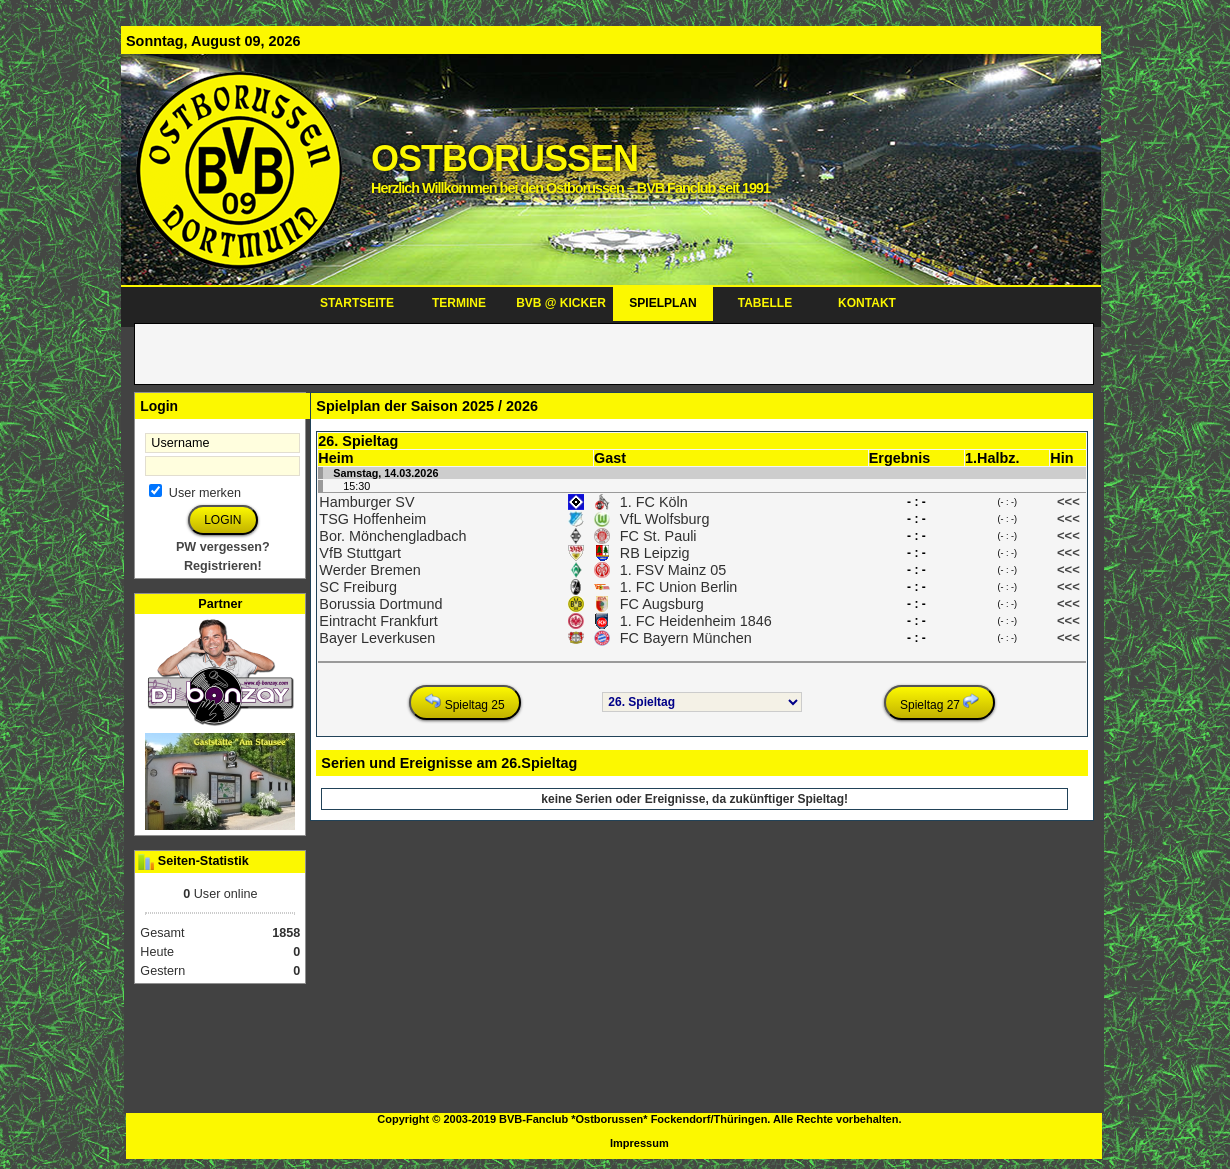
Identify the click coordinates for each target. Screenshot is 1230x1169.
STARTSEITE (357, 303)
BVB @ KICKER (561, 303)
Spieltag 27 (939, 702)
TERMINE (459, 303)
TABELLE (765, 303)
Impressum (639, 1143)
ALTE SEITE (41, 8)
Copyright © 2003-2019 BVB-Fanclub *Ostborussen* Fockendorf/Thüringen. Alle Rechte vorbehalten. (639, 1119)
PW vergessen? (223, 547)
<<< (1068, 501)
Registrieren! (223, 566)
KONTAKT (867, 303)
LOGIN (222, 520)
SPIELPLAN (662, 303)
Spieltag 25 (464, 702)
